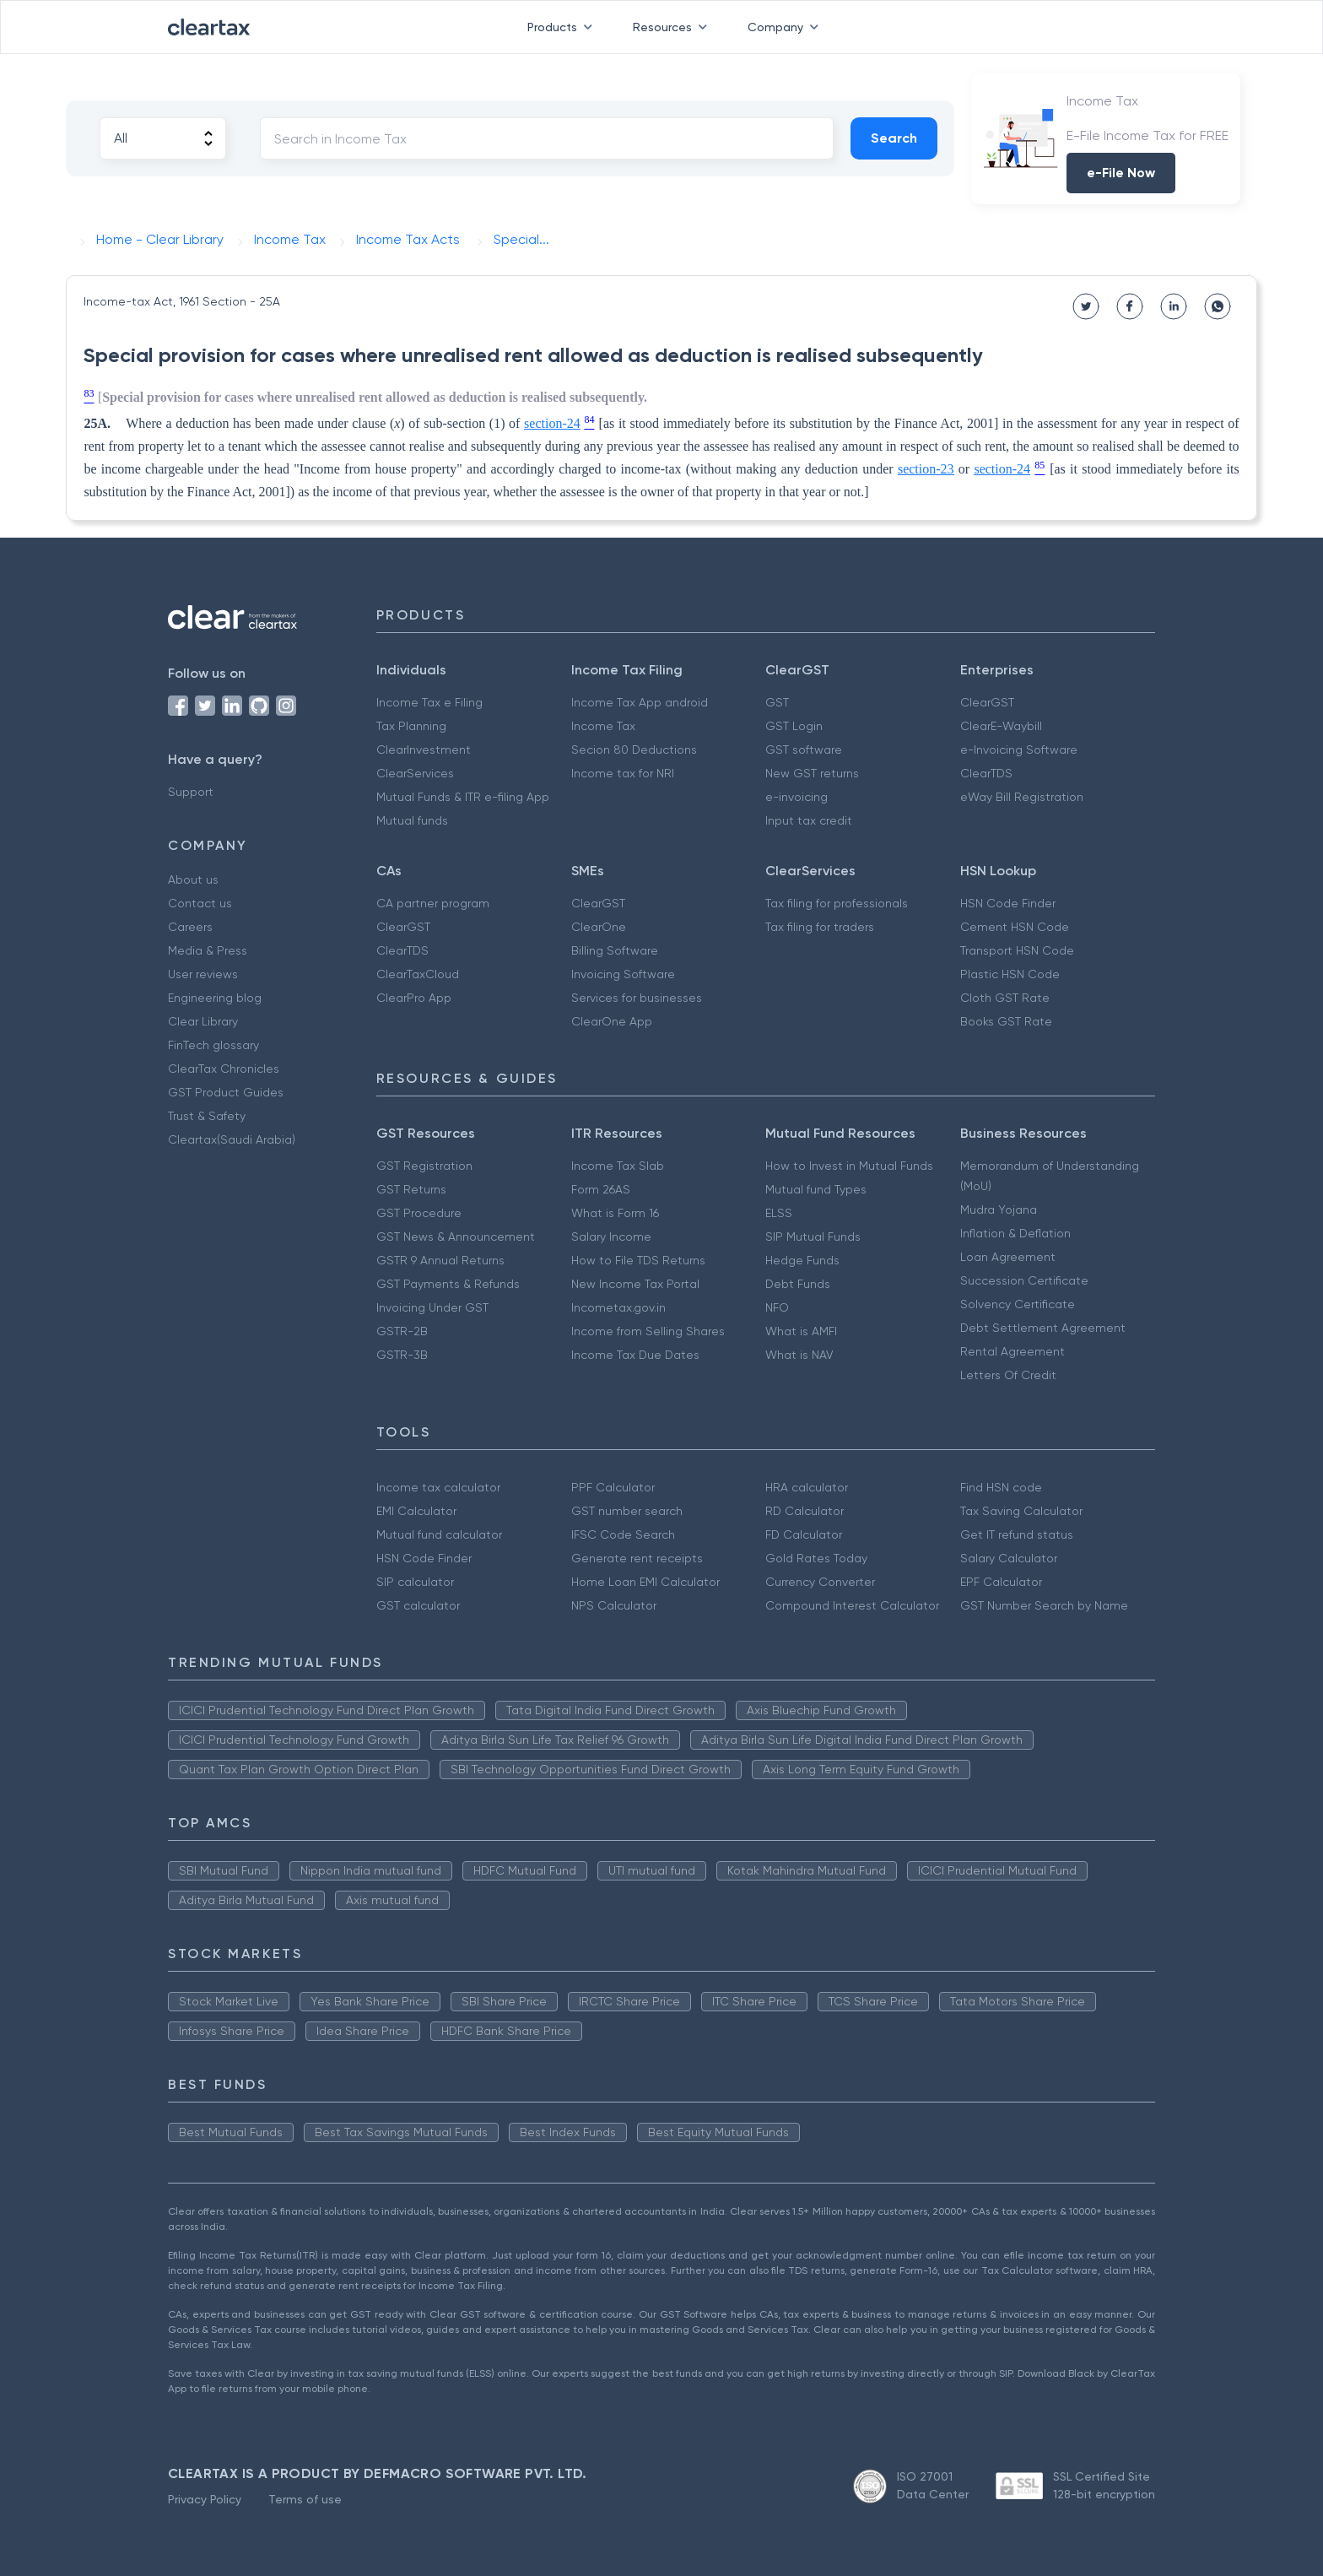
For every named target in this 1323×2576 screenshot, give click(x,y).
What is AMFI (801, 1331)
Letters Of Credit (1008, 1375)
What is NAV (799, 1354)
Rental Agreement (1012, 1351)
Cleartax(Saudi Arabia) (231, 1139)
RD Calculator (804, 1511)
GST (777, 702)
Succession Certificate (1024, 1280)
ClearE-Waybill (1001, 726)
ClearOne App (611, 1021)
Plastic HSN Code (1010, 974)
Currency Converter (820, 1581)
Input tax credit (808, 820)
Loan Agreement (1008, 1257)
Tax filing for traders (819, 927)
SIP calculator (415, 1581)
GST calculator (418, 1605)
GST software (803, 749)
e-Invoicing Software (1018, 749)
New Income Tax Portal (635, 1284)
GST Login (794, 726)
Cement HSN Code (1014, 927)
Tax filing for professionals (836, 903)
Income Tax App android (639, 702)
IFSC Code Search (623, 1534)
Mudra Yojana (998, 1209)
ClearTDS (986, 773)
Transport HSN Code (1017, 950)
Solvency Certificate (1017, 1304)
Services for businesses (636, 997)
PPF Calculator (613, 1487)
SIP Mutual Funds (813, 1236)
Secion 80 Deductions (634, 749)
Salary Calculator (1008, 1558)
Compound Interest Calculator (852, 1605)
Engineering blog (215, 997)
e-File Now (1121, 173)
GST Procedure (419, 1213)
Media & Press (207, 950)
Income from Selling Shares (648, 1331)
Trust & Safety (207, 1116)
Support (190, 791)
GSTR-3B (402, 1354)
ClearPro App (413, 997)
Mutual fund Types (816, 1189)
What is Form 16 (615, 1213)
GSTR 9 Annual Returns (440, 1260)
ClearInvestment (423, 749)
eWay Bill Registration (1021, 797)
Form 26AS (600, 1189)
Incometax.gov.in (618, 1307)
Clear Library (203, 1021)
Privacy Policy (204, 2499)
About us (193, 879)
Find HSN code (1001, 1487)
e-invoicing (796, 797)
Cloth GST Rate (1005, 997)
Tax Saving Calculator (1021, 1511)
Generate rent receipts (637, 1558)
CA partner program (432, 903)
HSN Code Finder (1008, 903)
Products (563, 27)
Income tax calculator (438, 1487)
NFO (777, 1307)
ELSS (778, 1213)
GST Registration (424, 1165)
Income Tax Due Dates (635, 1354)
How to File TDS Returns (638, 1260)
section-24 (552, 423)
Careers (190, 927)
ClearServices (415, 773)
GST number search (627, 1511)
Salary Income (611, 1236)
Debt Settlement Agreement (1043, 1327)
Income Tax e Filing (429, 702)
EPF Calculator (1001, 1581)
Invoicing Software (623, 974)
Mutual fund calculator (439, 1534)
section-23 (926, 469)
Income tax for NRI (622, 773)
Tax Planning (411, 726)
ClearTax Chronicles (223, 1068)
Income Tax (603, 726)
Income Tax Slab (617, 1165)
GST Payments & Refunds (448, 1284)
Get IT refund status (1016, 1534)
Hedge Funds (802, 1260)
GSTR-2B (402, 1331)
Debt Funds (797, 1284)
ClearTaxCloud (417, 974)
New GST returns (812, 773)
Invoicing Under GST (432, 1307)
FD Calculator (803, 1534)
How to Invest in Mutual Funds (849, 1165)
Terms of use (305, 2499)
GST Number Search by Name (1044, 1605)
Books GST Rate (1006, 1021)
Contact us (200, 903)
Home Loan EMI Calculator (645, 1581)
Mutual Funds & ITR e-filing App (462, 797)
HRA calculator (806, 1487)
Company (786, 27)
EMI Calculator (416, 1511)
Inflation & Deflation (1015, 1233)
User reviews (203, 974)
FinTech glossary (213, 1045)
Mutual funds (412, 820)
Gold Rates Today (816, 1558)
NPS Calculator (613, 1605)
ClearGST (987, 702)
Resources (673, 27)
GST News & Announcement (455, 1236)
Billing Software (614, 950)
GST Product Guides (226, 1092)
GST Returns (411, 1189)
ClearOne (598, 927)
